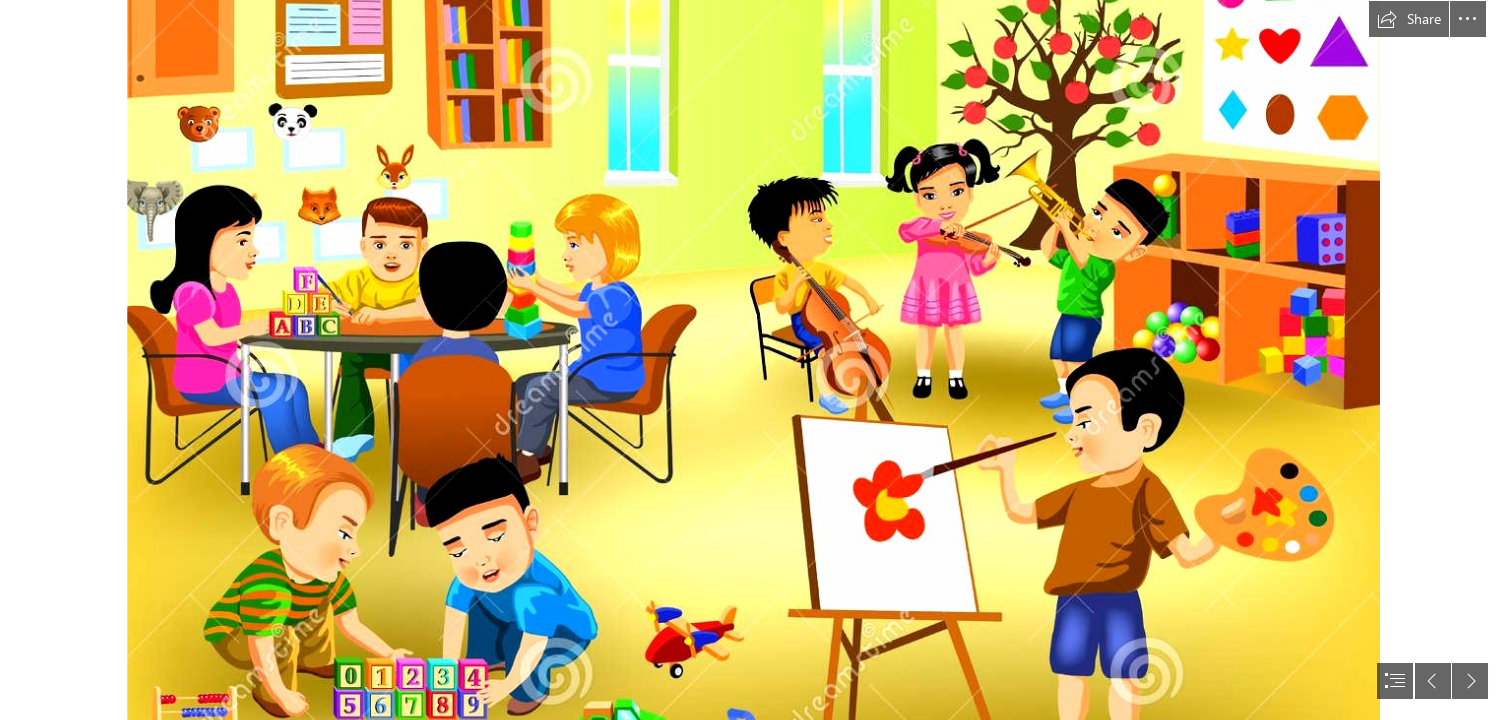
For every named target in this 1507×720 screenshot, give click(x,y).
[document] (753, 360)
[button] (1409, 19)
